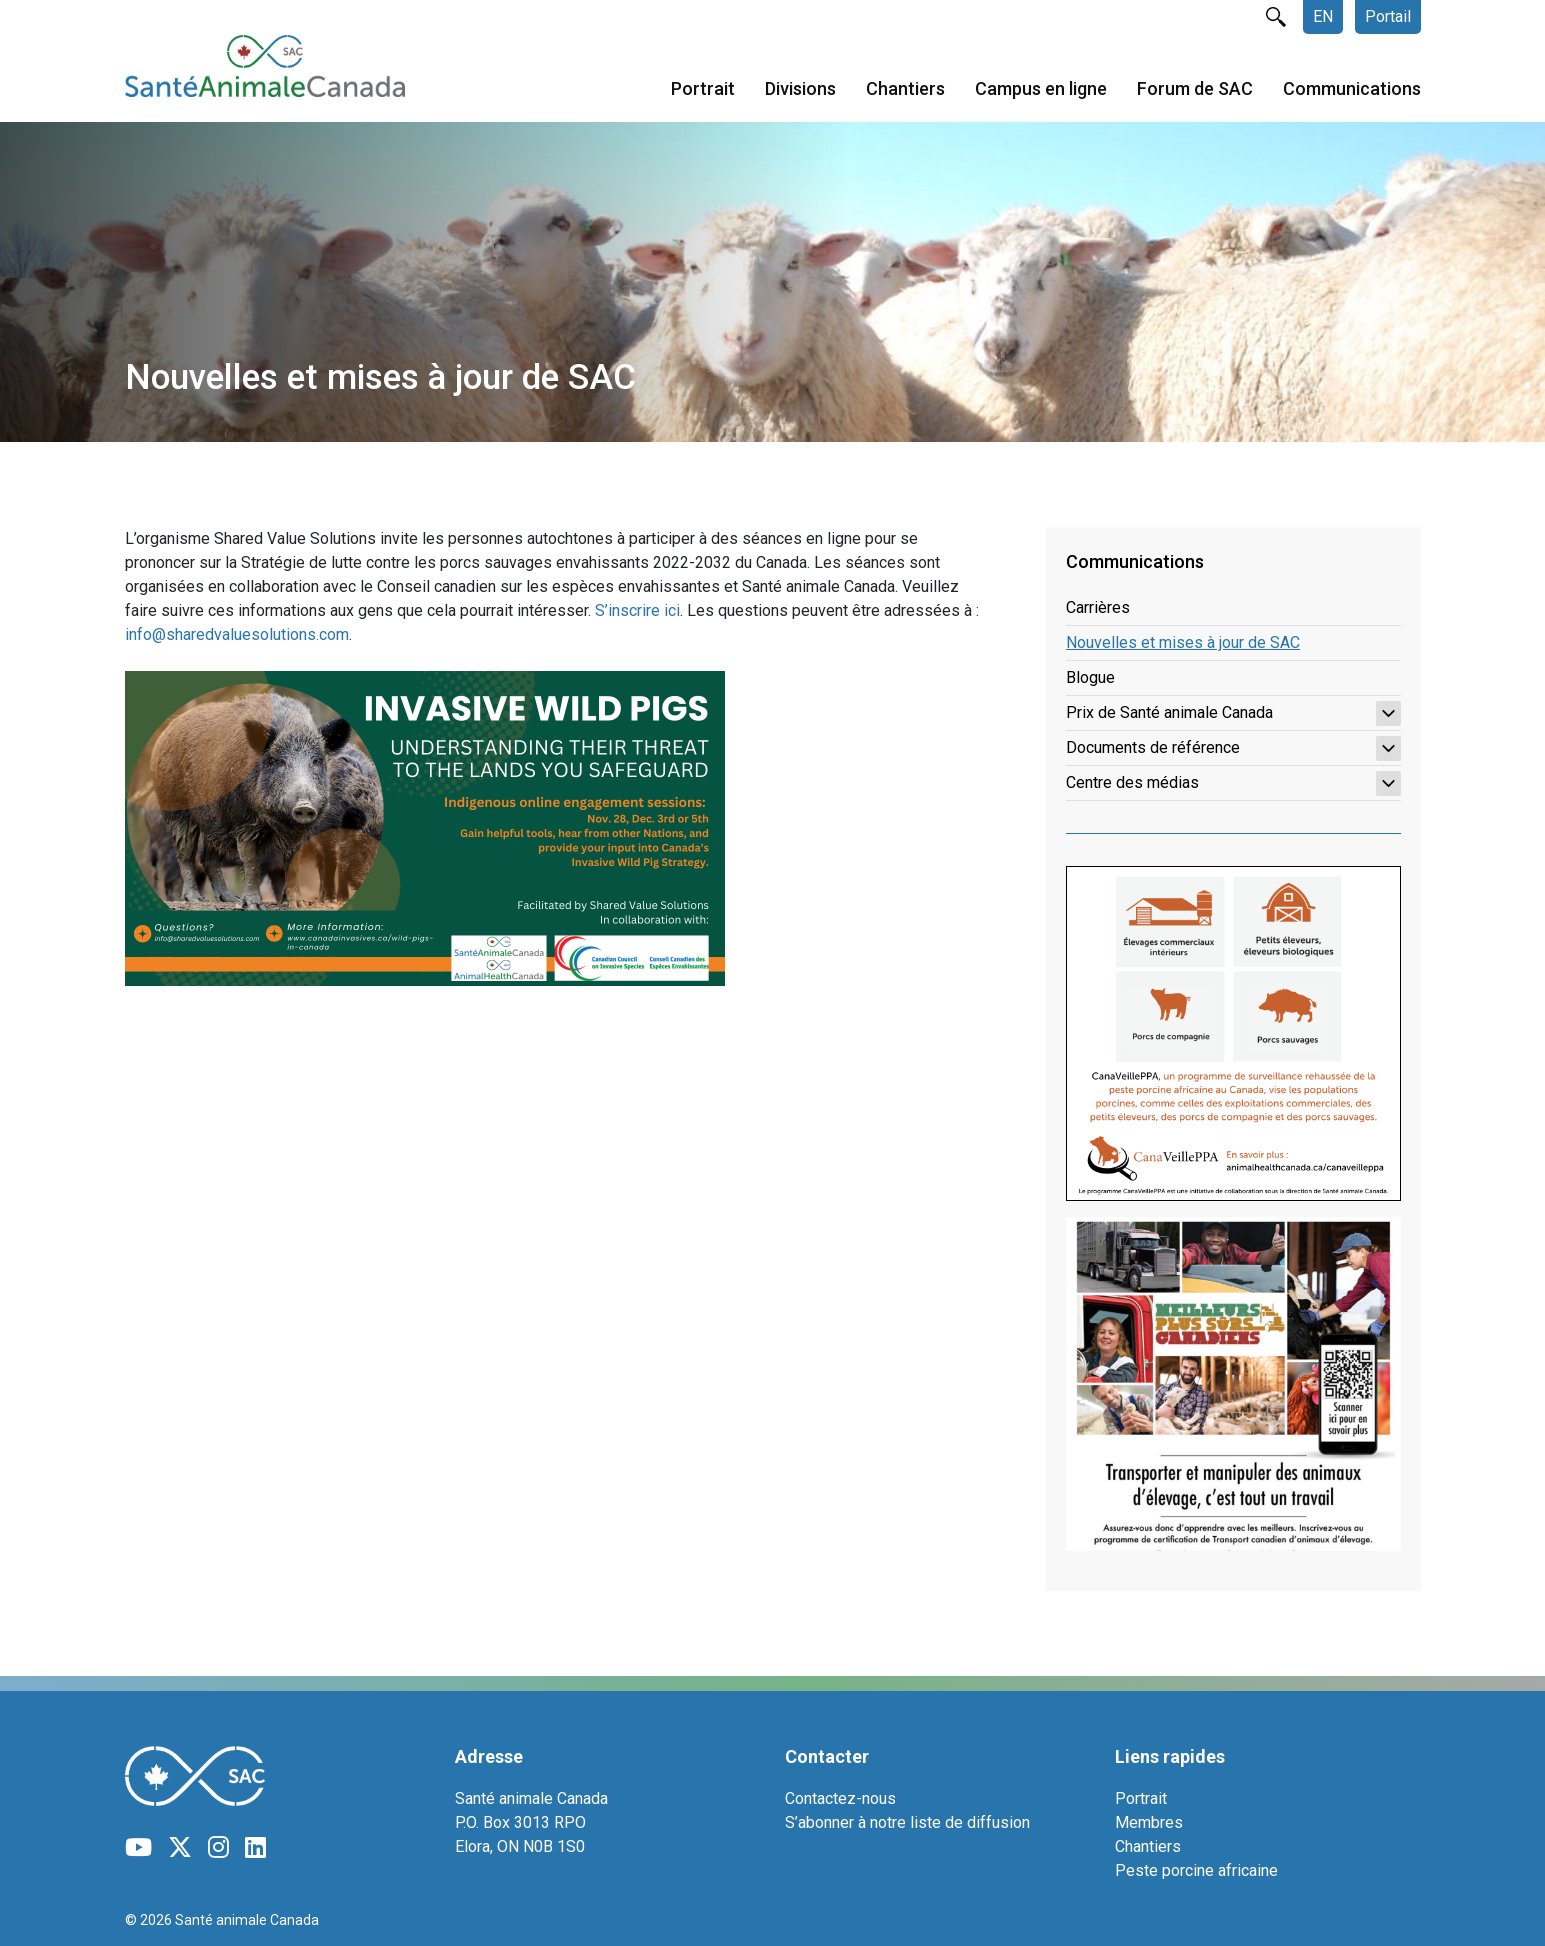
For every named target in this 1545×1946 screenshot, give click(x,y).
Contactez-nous (840, 1798)
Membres (1149, 1822)
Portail (1388, 16)
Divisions (800, 88)
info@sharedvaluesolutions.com (237, 634)
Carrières (1098, 607)
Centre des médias (1233, 783)
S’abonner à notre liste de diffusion (907, 1822)
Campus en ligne (1041, 88)
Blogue (1090, 677)
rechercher (1276, 17)
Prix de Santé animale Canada (1233, 713)
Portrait (703, 88)
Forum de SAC (1195, 88)
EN (1323, 16)
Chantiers (905, 88)
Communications (1352, 88)
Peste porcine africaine (1196, 1870)
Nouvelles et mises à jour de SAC (1183, 642)
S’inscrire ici (637, 610)
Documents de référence (1233, 748)
